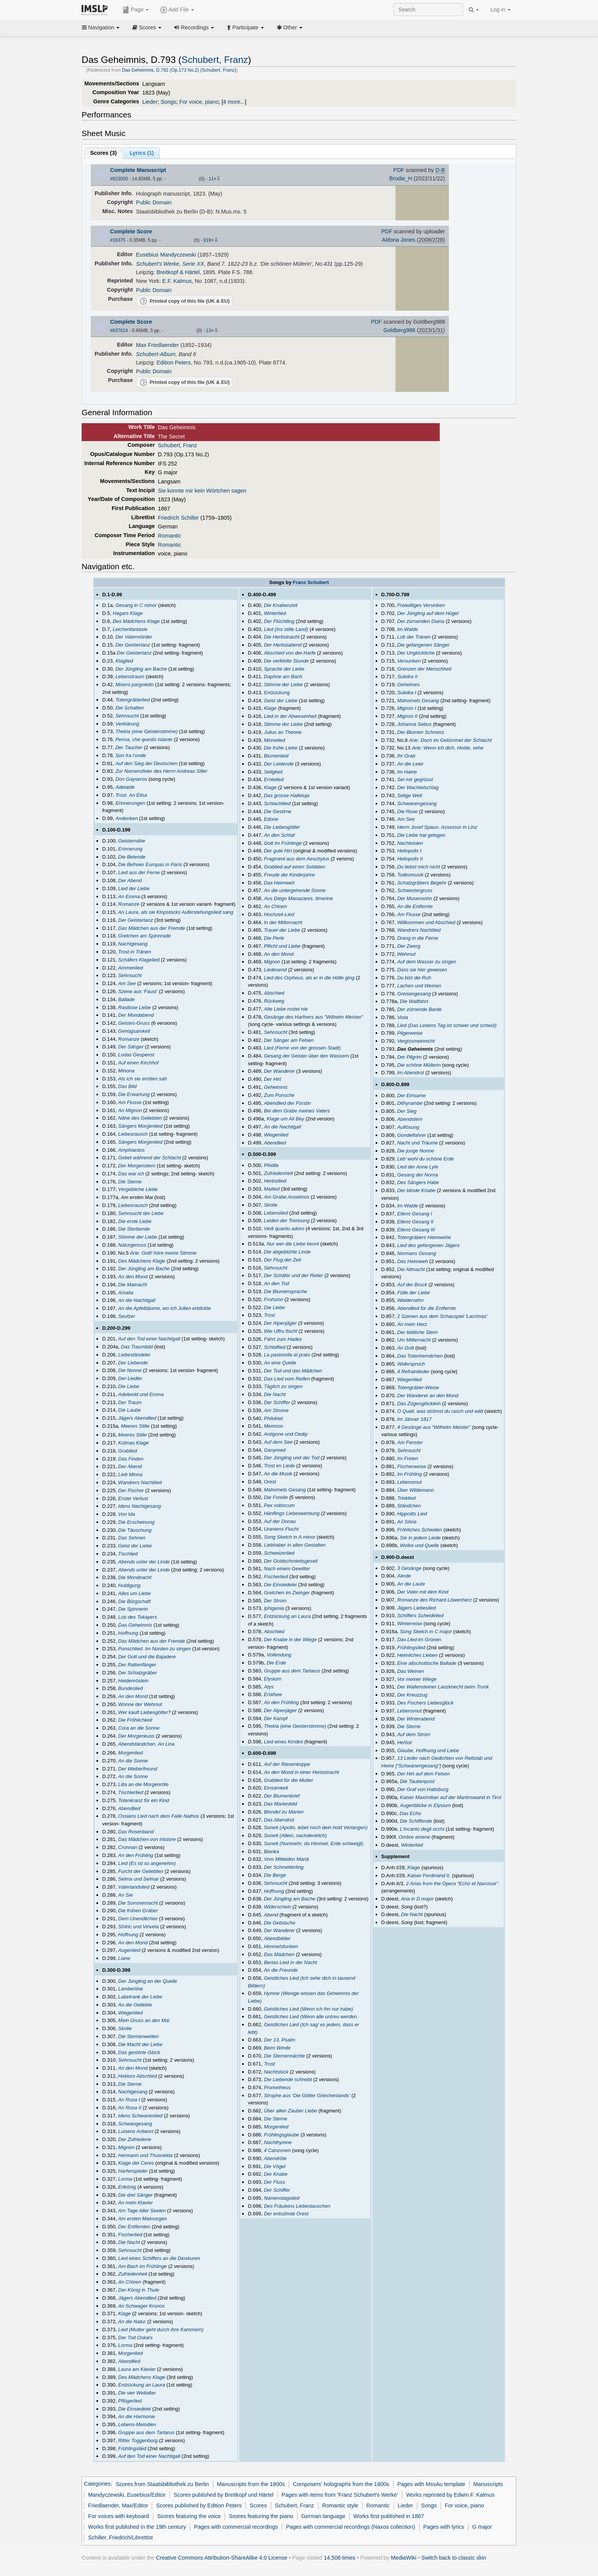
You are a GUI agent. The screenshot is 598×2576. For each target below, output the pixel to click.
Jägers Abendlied (137, 1418)
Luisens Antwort (135, 2131)
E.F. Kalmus (177, 281)
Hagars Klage (128, 613)
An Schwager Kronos (141, 2306)
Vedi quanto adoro (284, 1228)
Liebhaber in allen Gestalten (295, 1545)
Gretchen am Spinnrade (144, 936)
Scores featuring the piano (261, 2516)
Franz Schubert (311, 582)
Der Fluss (274, 2182)
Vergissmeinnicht (415, 1041)
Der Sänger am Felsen (289, 1040)
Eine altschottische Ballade (426, 1663)
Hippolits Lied (412, 1514)
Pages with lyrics (444, 2527)
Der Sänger (130, 1047)
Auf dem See (278, 1442)
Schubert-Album (156, 354)
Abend (271, 1915)
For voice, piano (199, 102)
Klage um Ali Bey (285, 1119)
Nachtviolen (410, 843)
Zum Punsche (279, 1095)
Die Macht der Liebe (140, 2044)
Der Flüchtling (279, 621)
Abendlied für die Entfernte (426, 1308)
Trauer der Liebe (282, 930)
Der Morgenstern (136, 1165)
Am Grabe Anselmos (286, 1197)
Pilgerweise (409, 1033)
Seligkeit (273, 772)
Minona (126, 1071)
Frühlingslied (132, 2448)
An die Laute (411, 1584)
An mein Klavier (135, 2202)
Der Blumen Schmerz (420, 732)
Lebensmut (409, 1482)
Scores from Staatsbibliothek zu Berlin (162, 2484)
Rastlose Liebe (134, 1007)
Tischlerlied (130, 1792)
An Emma (129, 896)
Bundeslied (130, 1688)
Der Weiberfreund (137, 1769)
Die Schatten (130, 708)
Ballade (126, 999)
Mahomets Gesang (285, 1490)
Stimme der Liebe (137, 1237)
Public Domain (154, 202)
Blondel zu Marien (284, 1812)
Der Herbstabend (283, 645)
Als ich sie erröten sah (142, 1079)
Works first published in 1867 (389, 2516)
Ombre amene (414, 1837)
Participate (245, 27)
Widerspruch (411, 1364)
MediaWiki (403, 2558)
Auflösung (408, 1127)
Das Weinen (410, 1671)
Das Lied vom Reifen (287, 1379)
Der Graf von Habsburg (422, 1789)
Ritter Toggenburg (138, 2440)
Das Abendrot (279, 1820)
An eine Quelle (280, 1363)
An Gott (405, 1348)
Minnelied (274, 740)
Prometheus (277, 2087)
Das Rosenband (136, 1831)
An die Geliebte (135, 2005)
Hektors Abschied (137, 2076)
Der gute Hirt (278, 851)
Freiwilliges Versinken (421, 605)
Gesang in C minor (136, 605)
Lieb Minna (130, 1474)
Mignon (126, 2147)
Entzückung (277, 692)
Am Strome (276, 1410)
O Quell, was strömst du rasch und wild (440, 1411)
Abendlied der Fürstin (287, 1103)
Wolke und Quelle (419, 1545)
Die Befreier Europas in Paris (150, 864)
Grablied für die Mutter (288, 1780)
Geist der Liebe (135, 1546)
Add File (177, 9)
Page (135, 9)
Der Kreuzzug (412, 1695)
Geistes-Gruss (134, 1023)
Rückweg (274, 1001)
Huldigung (129, 1585)
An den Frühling (135, 1855)
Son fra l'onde (131, 755)
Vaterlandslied (134, 1887)
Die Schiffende (416, 1821)
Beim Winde (277, 2048)
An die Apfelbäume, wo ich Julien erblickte (164, 1308)
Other (289, 27)
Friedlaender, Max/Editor (118, 2505)
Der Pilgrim (409, 1057)
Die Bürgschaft (134, 1601)
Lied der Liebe (134, 888)
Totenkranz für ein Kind (143, 1800)
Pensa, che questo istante (144, 739)
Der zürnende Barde (419, 1009)
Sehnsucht (127, 716)
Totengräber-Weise (418, 1387)
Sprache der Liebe (284, 669)
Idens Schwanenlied (140, 2116)
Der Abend (130, 880)
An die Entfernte (414, 906)
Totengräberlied (133, 700)
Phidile (271, 1165)
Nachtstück (276, 2072)
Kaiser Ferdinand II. (428, 1875)
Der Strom (275, 1600)
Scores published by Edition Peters (199, 2505)
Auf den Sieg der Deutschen (146, 763)
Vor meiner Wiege (416, 1679)
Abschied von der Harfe (290, 653)
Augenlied (129, 1950)
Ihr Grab (406, 756)
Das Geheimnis (135, 1625)
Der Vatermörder (134, 637)
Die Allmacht (410, 1269)
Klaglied (124, 661)
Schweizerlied (279, 1553)
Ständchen (409, 1506)
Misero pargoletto (135, 684)
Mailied (272, 1189)
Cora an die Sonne (138, 1728)
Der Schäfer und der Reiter (293, 1275)
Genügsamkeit (134, 1031)
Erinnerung (130, 849)
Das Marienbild (280, 1804)
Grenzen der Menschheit (424, 669)
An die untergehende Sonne (295, 890)
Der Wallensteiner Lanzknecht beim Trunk (443, 1687)
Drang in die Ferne (417, 938)
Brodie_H (400, 178)
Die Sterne (129, 1181)
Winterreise (409, 1623)
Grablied (127, 1451)
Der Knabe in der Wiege (290, 1639)
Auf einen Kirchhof (138, 1063)
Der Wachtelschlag (418, 787)
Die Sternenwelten (138, 2036)
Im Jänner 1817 (414, 1419)
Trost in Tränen (134, 952)
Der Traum (129, 1402)
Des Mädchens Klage (136, 621)
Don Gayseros (131, 779)
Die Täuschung (134, 1530)
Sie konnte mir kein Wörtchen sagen (202, 491)
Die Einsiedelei (134, 2409)
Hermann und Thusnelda (145, 2155)
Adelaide (125, 787)
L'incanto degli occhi (422, 1829)
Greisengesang (414, 994)
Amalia (125, 1292)
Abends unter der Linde (144, 1562)
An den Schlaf (279, 835)
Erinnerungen (130, 803)
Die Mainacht (132, 1284)
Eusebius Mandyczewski (166, 255)
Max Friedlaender (157, 345)
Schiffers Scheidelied (420, 1615)
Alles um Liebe (134, 1593)
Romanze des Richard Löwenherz (434, 1600)
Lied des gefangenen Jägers (428, 1245)
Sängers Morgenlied (140, 1126)
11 (211, 178)
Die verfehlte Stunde (286, 661)
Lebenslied (276, 1213)
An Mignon (130, 1110)
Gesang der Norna (417, 1175)
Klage (124, 2313)
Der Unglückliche (415, 653)
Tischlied (128, 1554)
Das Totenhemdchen (419, 1356)
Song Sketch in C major (426, 1631)
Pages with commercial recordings (236, 2527)
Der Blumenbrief (282, 1796)
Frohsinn (273, 1299)
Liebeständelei (134, 1355)
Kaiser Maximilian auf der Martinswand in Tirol (450, 1797)
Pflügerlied (129, 2401)
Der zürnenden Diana (420, 621)
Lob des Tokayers (137, 1617)
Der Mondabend (136, 1015)
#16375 (117, 240)
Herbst (404, 1742)
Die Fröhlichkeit (135, 1720)
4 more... (234, 102)
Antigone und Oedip (286, 1434)
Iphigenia (274, 1608)
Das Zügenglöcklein (418, 1403)
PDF (398, 170)
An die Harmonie (136, 2416)
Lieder (150, 102)
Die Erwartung (134, 1094)
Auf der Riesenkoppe (287, 1764)
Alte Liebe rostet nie (286, 1009)
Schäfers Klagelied (138, 960)
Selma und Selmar (138, 1879)
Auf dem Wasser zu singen (426, 962)
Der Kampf (276, 1718)
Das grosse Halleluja (286, 795)
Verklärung (127, 724)
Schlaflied (274, 1347)
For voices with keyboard (118, 2516)
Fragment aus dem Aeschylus (296, 859)
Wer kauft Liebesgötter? (144, 1712)
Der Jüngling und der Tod (291, 1458)
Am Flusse (129, 1102)
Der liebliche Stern (417, 1332)
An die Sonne (133, 1761)
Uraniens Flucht (281, 1529)
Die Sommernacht (138, 1903)
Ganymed (274, 1450)
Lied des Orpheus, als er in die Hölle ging (309, 978)
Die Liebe (128, 1386)
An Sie (125, 1895)
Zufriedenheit (132, 2274)
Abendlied (129, 1808)
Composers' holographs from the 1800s (341, 2484)
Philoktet (273, 1418)
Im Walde (407, 629)
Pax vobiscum (279, 1505)
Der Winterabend (415, 1719)
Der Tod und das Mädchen (293, 1371)
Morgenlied (130, 1753)
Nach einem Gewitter (287, 1568)
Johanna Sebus (414, 724)
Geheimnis (276, 1087)
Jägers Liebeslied (416, 1608)
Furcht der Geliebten (140, 1871)
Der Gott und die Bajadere (147, 1657)
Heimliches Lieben (417, 1655)
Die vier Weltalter (137, 2393)
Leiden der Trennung (287, 1220)
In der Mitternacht (283, 922)
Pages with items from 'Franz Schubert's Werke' (339, 2495)
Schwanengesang (416, 803)
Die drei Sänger (135, 2195)
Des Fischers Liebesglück (425, 1703)
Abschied (274, 993)
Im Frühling (409, 1474)
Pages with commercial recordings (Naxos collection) (350, 2527)
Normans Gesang (416, 1253)
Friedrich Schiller (178, 518)
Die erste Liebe (134, 1221)
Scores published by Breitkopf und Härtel (223, 2495)
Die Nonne (129, 1370)
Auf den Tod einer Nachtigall (149, 1339)
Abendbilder (277, 1938)
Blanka (271, 1851)
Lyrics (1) (142, 153)
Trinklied (406, 1498)
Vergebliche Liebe (138, 1189)
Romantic (169, 536)
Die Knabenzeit (280, 605)
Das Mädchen (279, 1954)
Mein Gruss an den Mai (143, 2020)
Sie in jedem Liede (420, 1538)
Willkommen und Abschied (426, 922)
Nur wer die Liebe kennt (293, 1244)
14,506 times (339, 2558)
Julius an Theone (283, 732)
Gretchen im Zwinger (287, 1592)
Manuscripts (488, 2484)
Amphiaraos (131, 1150)
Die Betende (131, 857)
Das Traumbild (137, 1347)
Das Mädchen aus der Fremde (151, 928)
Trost (269, 1315)
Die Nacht (129, 2242)
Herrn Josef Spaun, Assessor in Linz (437, 827)
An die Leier (410, 764)
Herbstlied (275, 1181)
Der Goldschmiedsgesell (291, 1561)
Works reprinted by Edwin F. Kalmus (450, 2495)
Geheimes (408, 684)
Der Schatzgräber (137, 1673)
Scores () (103, 153)
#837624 (119, 330)
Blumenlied (276, 756)
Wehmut (406, 954)
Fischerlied (130, 2234)
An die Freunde (281, 1970)
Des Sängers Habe (418, 1182)
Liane (124, 1958)
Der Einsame (411, 1095)
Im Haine (407, 772)
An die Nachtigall (136, 1300)
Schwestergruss (414, 890)
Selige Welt (409, 795)
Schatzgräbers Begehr (421, 883)
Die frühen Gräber (138, 1910)
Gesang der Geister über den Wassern (306, 1056)
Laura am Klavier (137, 2369)
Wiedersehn (410, 1300)
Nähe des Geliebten (140, 1118)
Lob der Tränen (414, 637)
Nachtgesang (133, 944)
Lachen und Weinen (419, 986)
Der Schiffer (277, 1402)
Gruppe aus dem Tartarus (146, 2432)
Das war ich (131, 1173)
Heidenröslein (133, 1681)
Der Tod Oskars (135, 2337)
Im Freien (407, 1458)
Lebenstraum (130, 676)
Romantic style (340, 2505)
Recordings (194, 27)
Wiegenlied (130, 2013)
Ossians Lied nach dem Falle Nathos (158, 1816)
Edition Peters (173, 363)
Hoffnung (128, 1633)
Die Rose (407, 811)
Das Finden (130, 1459)
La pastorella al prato (287, 1355)
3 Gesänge (409, 1568)
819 (207, 240)
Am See (127, 983)
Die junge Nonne (415, 1151)
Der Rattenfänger (137, 1665)
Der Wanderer (279, 1071)
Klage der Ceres (136, 2163)
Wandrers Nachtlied (140, 1482)
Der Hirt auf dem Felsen (423, 1774)
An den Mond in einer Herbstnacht (301, 1772)
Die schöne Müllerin (418, 1065)
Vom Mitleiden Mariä (286, 1859)
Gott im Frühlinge (283, 843)
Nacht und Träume (417, 1143)
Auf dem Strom (413, 1734)
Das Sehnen (131, 1538)
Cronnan (127, 1847)
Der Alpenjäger (280, 1323)
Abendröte (275, 2158)
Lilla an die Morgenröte (143, 1784)
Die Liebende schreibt (288, 2079)
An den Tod (276, 1283)
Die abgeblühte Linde (287, 1252)
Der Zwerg (408, 946)
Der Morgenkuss (136, 1736)
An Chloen (129, 2282)
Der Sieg (406, 1111)
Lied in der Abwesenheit (290, 716)
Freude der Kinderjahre (289, 875)
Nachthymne (278, 2142)
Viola (402, 1017)
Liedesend (275, 970)
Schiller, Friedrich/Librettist (120, 2537)
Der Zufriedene (134, 2139)
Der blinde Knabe (416, 1190)
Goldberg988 (399, 330)
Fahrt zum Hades (283, 1339)
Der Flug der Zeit (282, 1260)
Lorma (125, 2179)
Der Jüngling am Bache (141, 669)
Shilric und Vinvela (138, 1926)
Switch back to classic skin (453, 2558)
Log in (500, 9)
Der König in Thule (138, 2290)
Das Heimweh (279, 883)
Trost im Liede (279, 1466)
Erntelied (273, 779)
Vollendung (279, 1655)
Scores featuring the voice (189, 2516)
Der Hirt (272, 1079)
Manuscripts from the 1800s (251, 2484)
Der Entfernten (134, 2226)
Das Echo (410, 1813)
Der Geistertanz (133, 645)
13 (208, 330)
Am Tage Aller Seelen (142, 2210)
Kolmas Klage (133, 1443)
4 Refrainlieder (413, 1371)
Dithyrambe (409, 1103)
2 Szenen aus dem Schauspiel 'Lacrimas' (442, 1316)
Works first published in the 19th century (137, 2527)
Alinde (404, 1576)
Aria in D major (417, 1899)
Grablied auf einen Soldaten (294, 867)
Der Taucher (129, 747)
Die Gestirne (277, 811)
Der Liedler (130, 1378)
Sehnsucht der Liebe (141, 1213)
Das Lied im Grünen (419, 1639)
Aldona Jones (398, 240)
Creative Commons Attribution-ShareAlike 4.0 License (221, 2558)
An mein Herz (412, 1324)
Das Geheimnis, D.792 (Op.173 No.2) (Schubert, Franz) (179, 70)
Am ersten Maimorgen (142, 2218)
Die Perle (274, 938)
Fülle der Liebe (413, 1292)
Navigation (100, 27)
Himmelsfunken (281, 1946)
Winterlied (275, 613)
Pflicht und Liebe (282, 946)
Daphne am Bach (283, 676)
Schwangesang (135, 2124)
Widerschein (277, 1907)
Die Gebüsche (279, 1923)
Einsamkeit (276, 1788)
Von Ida (126, 1514)
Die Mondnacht (134, 1577)
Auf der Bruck (412, 1284)
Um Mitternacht (414, 1340)
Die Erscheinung (136, 1522)
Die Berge (275, 1875)
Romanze (129, 904)
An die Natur (132, 2321)
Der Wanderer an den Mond (427, 1395)
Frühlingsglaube (281, 2135)
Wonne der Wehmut (140, 1704)
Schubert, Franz (215, 60)
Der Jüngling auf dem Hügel (427, 613)
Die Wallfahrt (414, 1001)
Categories (97, 2484)
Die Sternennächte (284, 2056)
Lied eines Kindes (283, 1742)
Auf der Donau (280, 1521)
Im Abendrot (410, 1072)
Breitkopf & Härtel (177, 272)
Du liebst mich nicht (418, 867)
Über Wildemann (415, 1490)
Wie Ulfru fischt (280, 1331)
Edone (271, 819)
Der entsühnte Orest (286, 2213)
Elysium (272, 1679)
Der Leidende (279, 764)
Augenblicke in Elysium (425, 1805)
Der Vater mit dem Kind (422, 1592)
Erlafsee (273, 1694)
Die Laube (129, 1410)
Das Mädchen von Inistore (147, 1839)
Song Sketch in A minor (289, 1537)
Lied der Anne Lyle (417, 1167)
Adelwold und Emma (141, 1394)
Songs (168, 102)
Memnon (273, 1426)
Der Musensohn (414, 898)
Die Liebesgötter (282, 827)
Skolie (125, 2028)
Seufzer (126, 1316)
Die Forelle (276, 1497)
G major (482, 2527)
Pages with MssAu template (431, 2484)
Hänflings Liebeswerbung (292, 1513)
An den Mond (133, 1276)
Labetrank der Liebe (140, 1997)
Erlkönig (127, 2187)
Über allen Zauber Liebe (290, 2111)
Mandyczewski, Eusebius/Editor (127, 2495)
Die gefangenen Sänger (423, 645)
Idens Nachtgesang (139, 1506)
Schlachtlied (277, 803)
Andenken (127, 818)
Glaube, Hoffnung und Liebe (428, 1750)
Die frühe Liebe (280, 748)
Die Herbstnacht (281, 637)
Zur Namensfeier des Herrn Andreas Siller (161, 771)
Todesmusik (410, 875)
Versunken (409, 661)
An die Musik (278, 1474)
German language (323, 2516)
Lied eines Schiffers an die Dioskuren (159, 2258)
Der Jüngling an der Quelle (147, 1981)
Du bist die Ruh (414, 978)
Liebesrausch (133, 1134)
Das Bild (127, 1086)
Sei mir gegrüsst (415, 779)
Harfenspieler (133, 2171)
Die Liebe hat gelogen (421, 835)
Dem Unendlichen (138, 1918)
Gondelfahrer (411, 1135)
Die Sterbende (134, 1229)
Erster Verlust (133, 1498)
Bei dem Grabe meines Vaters (297, 1111)
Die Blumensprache (285, 1291)
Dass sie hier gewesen (422, 970)
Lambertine (130, 1989)
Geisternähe (131, 841)
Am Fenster (410, 1442)
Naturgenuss (132, 1245)
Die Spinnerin (133, 1609)
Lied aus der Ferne (139, 872)
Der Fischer (131, 1490)
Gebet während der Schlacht (149, 1157)
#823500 (119, 178)
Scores (146, 27)
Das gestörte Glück (139, 2052)
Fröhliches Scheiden (419, 1530)
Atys (268, 1687)
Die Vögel (274, 2166)
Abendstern (409, 1119)
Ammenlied (130, 968)
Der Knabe (276, 2174)
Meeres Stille (135, 1426)
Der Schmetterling (284, 1867)
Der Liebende (133, 1363)
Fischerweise (411, 1466)
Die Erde (276, 1663)
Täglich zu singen (283, 1386)
